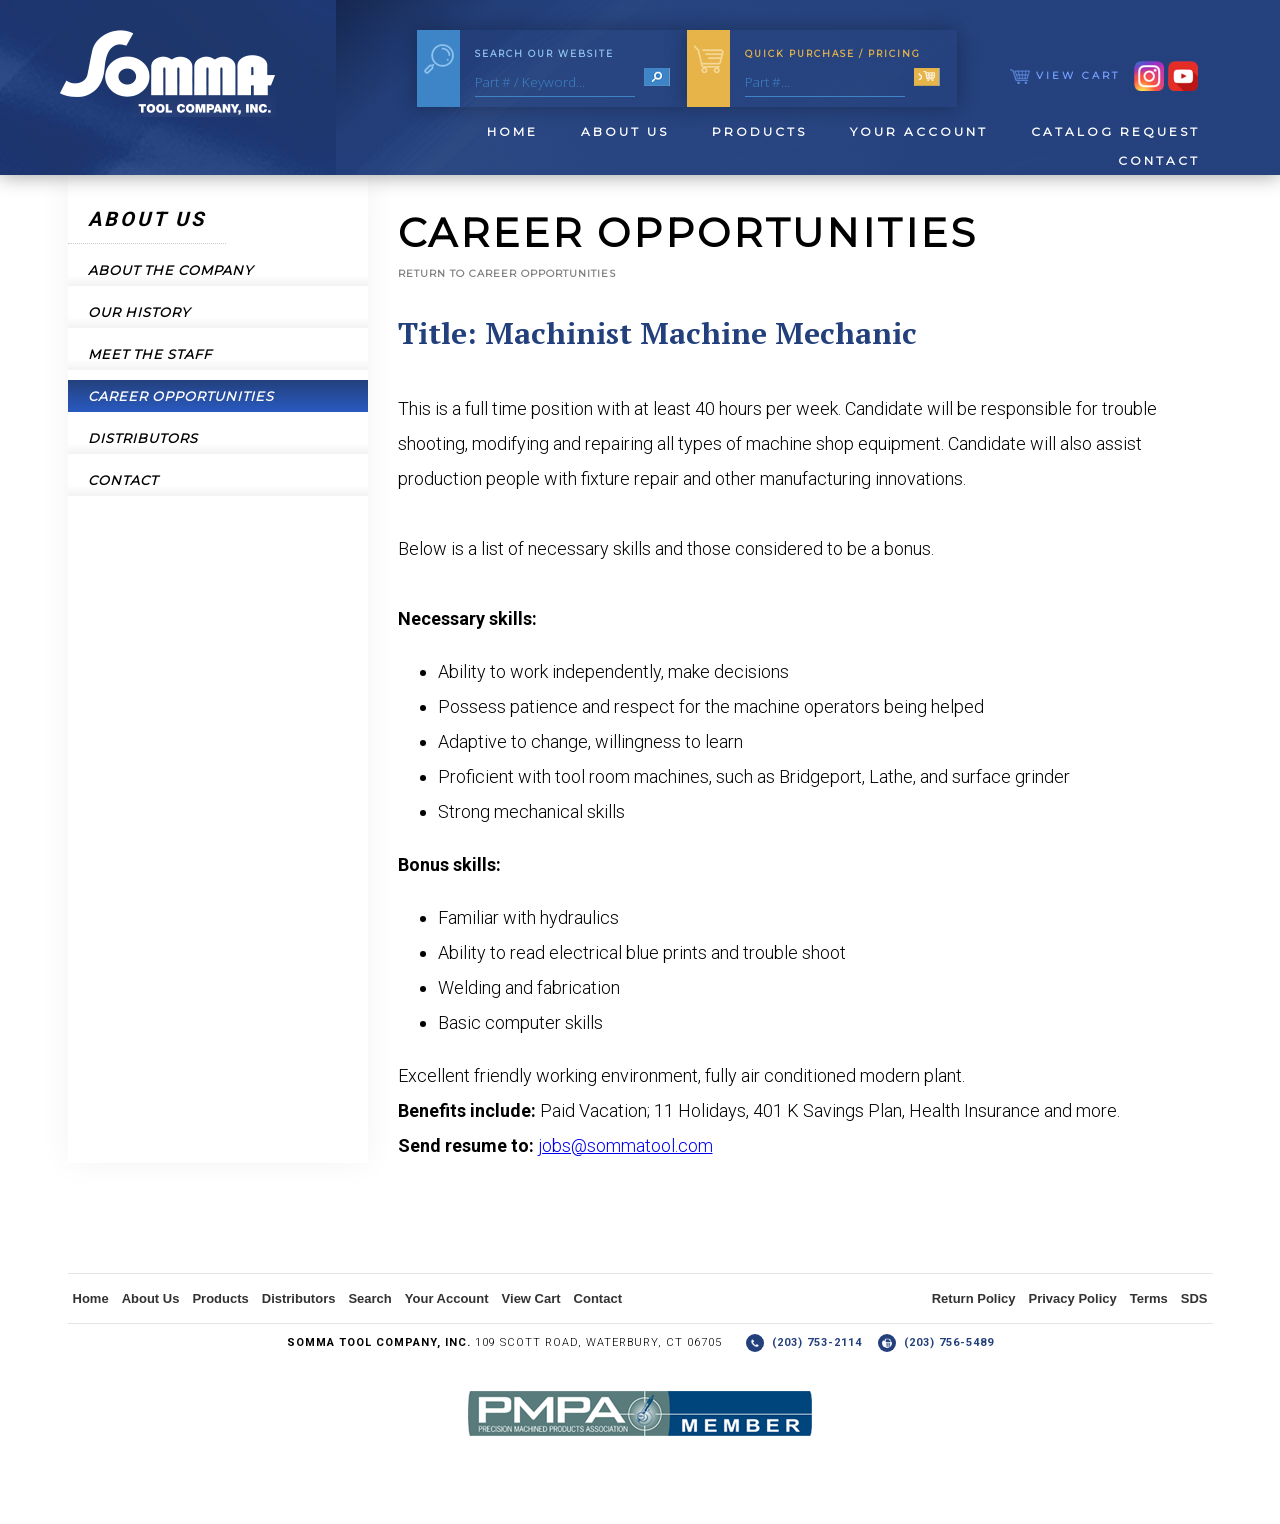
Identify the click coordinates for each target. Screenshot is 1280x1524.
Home (512, 131)
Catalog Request (1115, 131)
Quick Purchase (833, 53)
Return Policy (974, 1298)
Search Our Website (544, 53)
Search (369, 1298)
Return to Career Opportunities (507, 273)
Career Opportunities (181, 396)
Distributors (143, 438)
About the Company (170, 270)
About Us (625, 131)
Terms (1149, 1298)
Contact (1159, 160)
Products (759, 131)
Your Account (919, 131)
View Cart (1065, 75)
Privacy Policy (1073, 1298)
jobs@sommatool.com (625, 1145)
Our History (139, 312)
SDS (1194, 1298)
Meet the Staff (150, 354)
